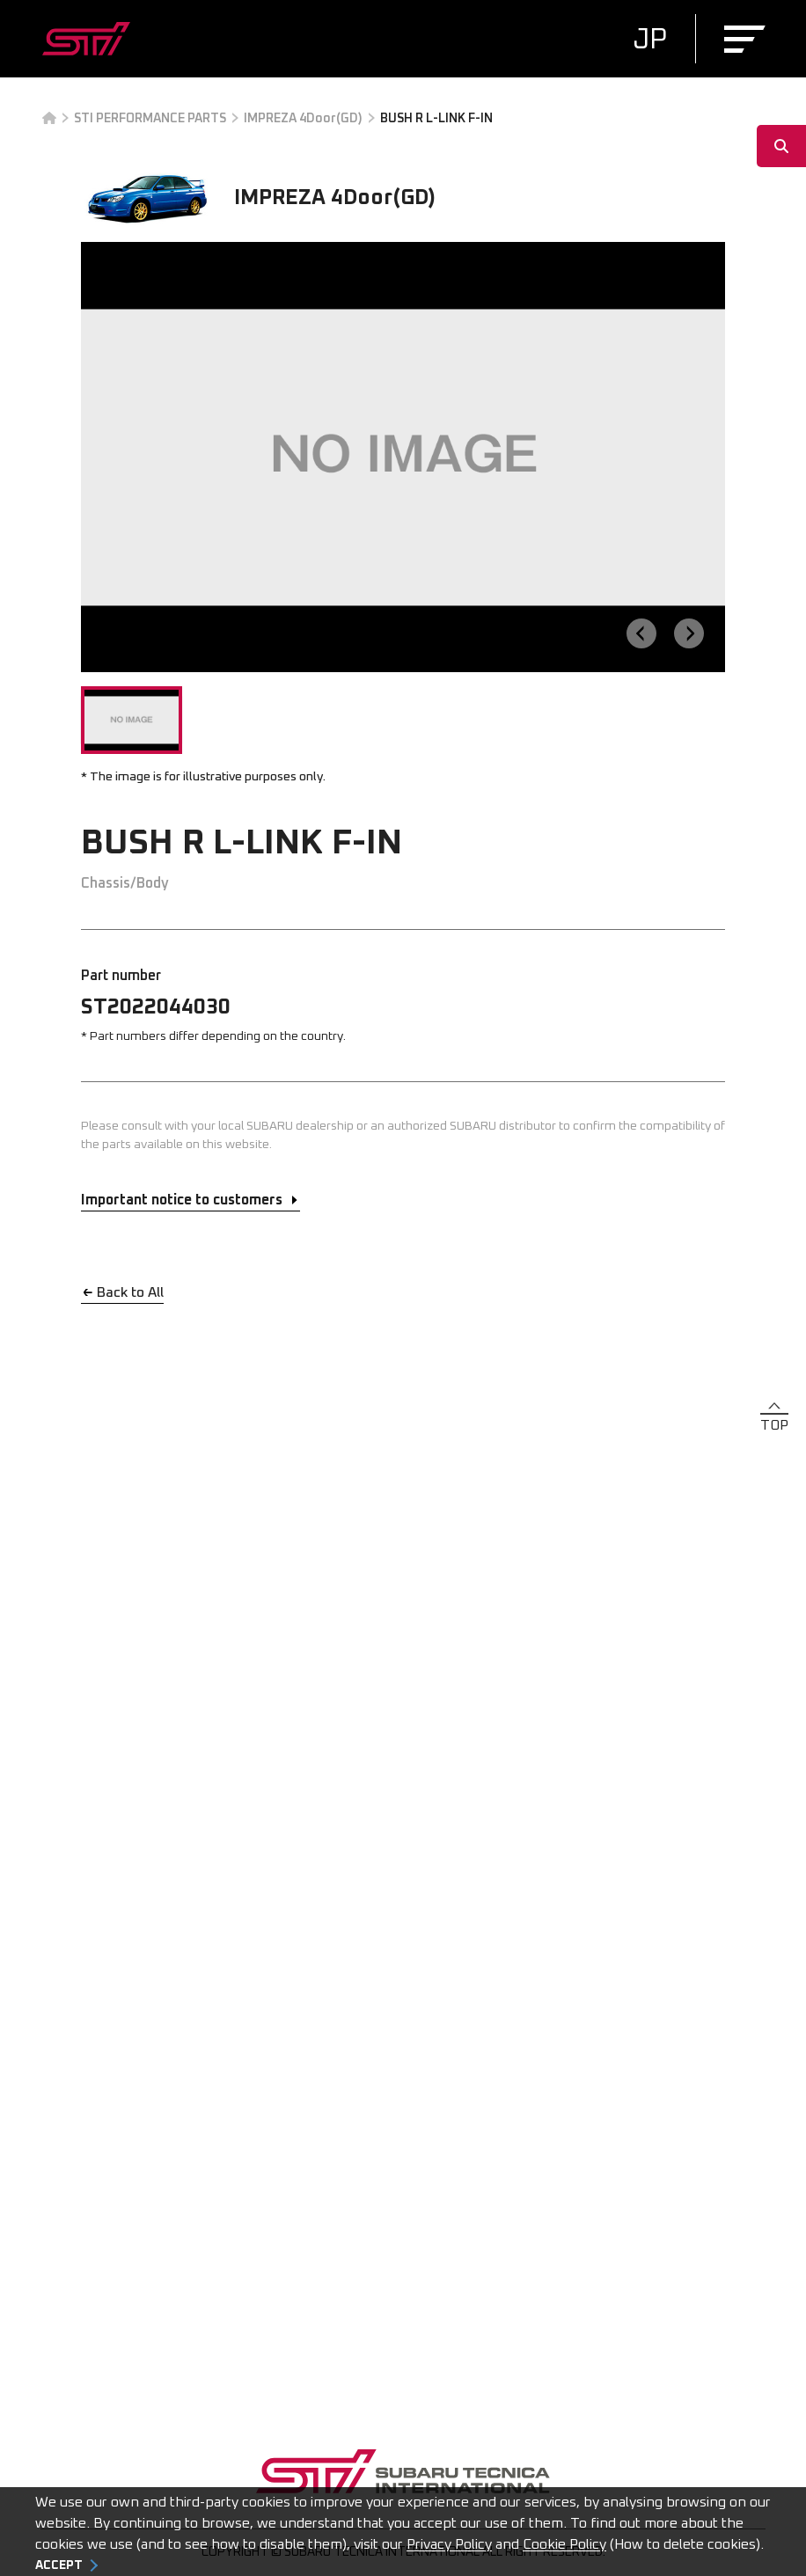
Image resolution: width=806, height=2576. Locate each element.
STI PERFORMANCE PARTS (150, 119)
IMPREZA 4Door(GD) (303, 119)
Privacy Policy (449, 2544)
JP (650, 40)
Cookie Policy (564, 2544)
